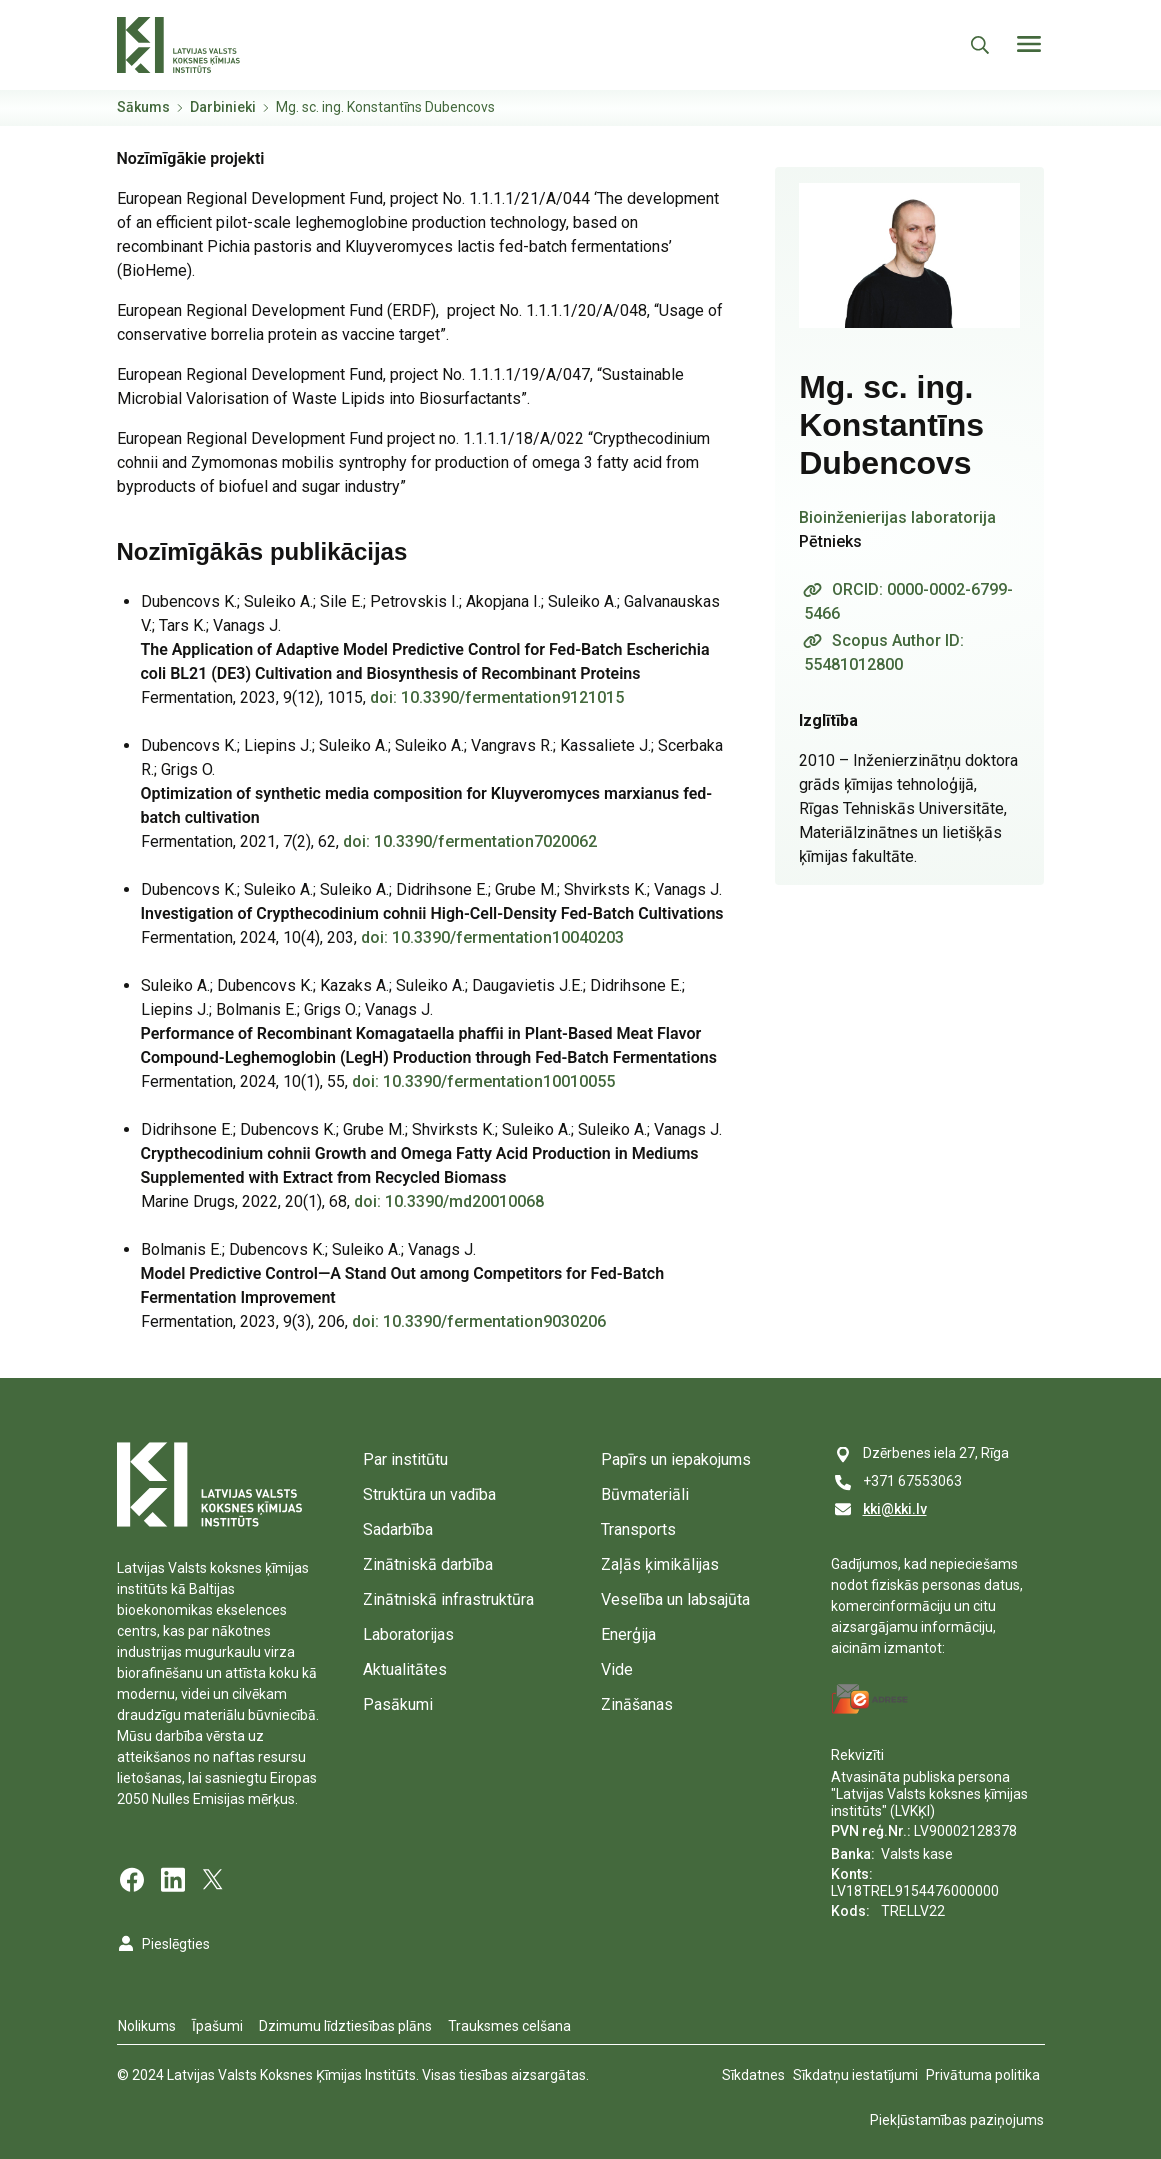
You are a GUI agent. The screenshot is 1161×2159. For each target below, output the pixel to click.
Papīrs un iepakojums (676, 1459)
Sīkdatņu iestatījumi (855, 2075)
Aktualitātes (405, 1669)
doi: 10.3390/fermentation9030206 (479, 1321)
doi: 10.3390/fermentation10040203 (492, 937)
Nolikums (147, 2026)
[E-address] (870, 1699)
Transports (638, 1529)
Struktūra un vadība (429, 1494)
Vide (617, 1669)
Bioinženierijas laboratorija (897, 517)
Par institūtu (405, 1459)
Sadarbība (398, 1529)
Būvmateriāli (645, 1494)
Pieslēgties (176, 1944)
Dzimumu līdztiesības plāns (345, 2026)
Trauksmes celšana (509, 2026)
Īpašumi (217, 2026)
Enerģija (628, 1634)
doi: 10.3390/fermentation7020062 (470, 841)
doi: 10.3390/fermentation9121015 (497, 697)
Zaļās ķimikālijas (660, 1564)
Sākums (143, 107)
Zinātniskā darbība (428, 1564)
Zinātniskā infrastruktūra (448, 1599)
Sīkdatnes (753, 2075)
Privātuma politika (983, 2075)
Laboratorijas (408, 1634)
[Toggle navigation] (1029, 44)
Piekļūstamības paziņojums (957, 2120)
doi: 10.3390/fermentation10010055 (483, 1081)
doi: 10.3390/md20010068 (449, 1201)
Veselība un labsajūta (675, 1599)
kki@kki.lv (895, 1509)
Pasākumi (398, 1704)
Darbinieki (223, 107)
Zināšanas (637, 1704)
